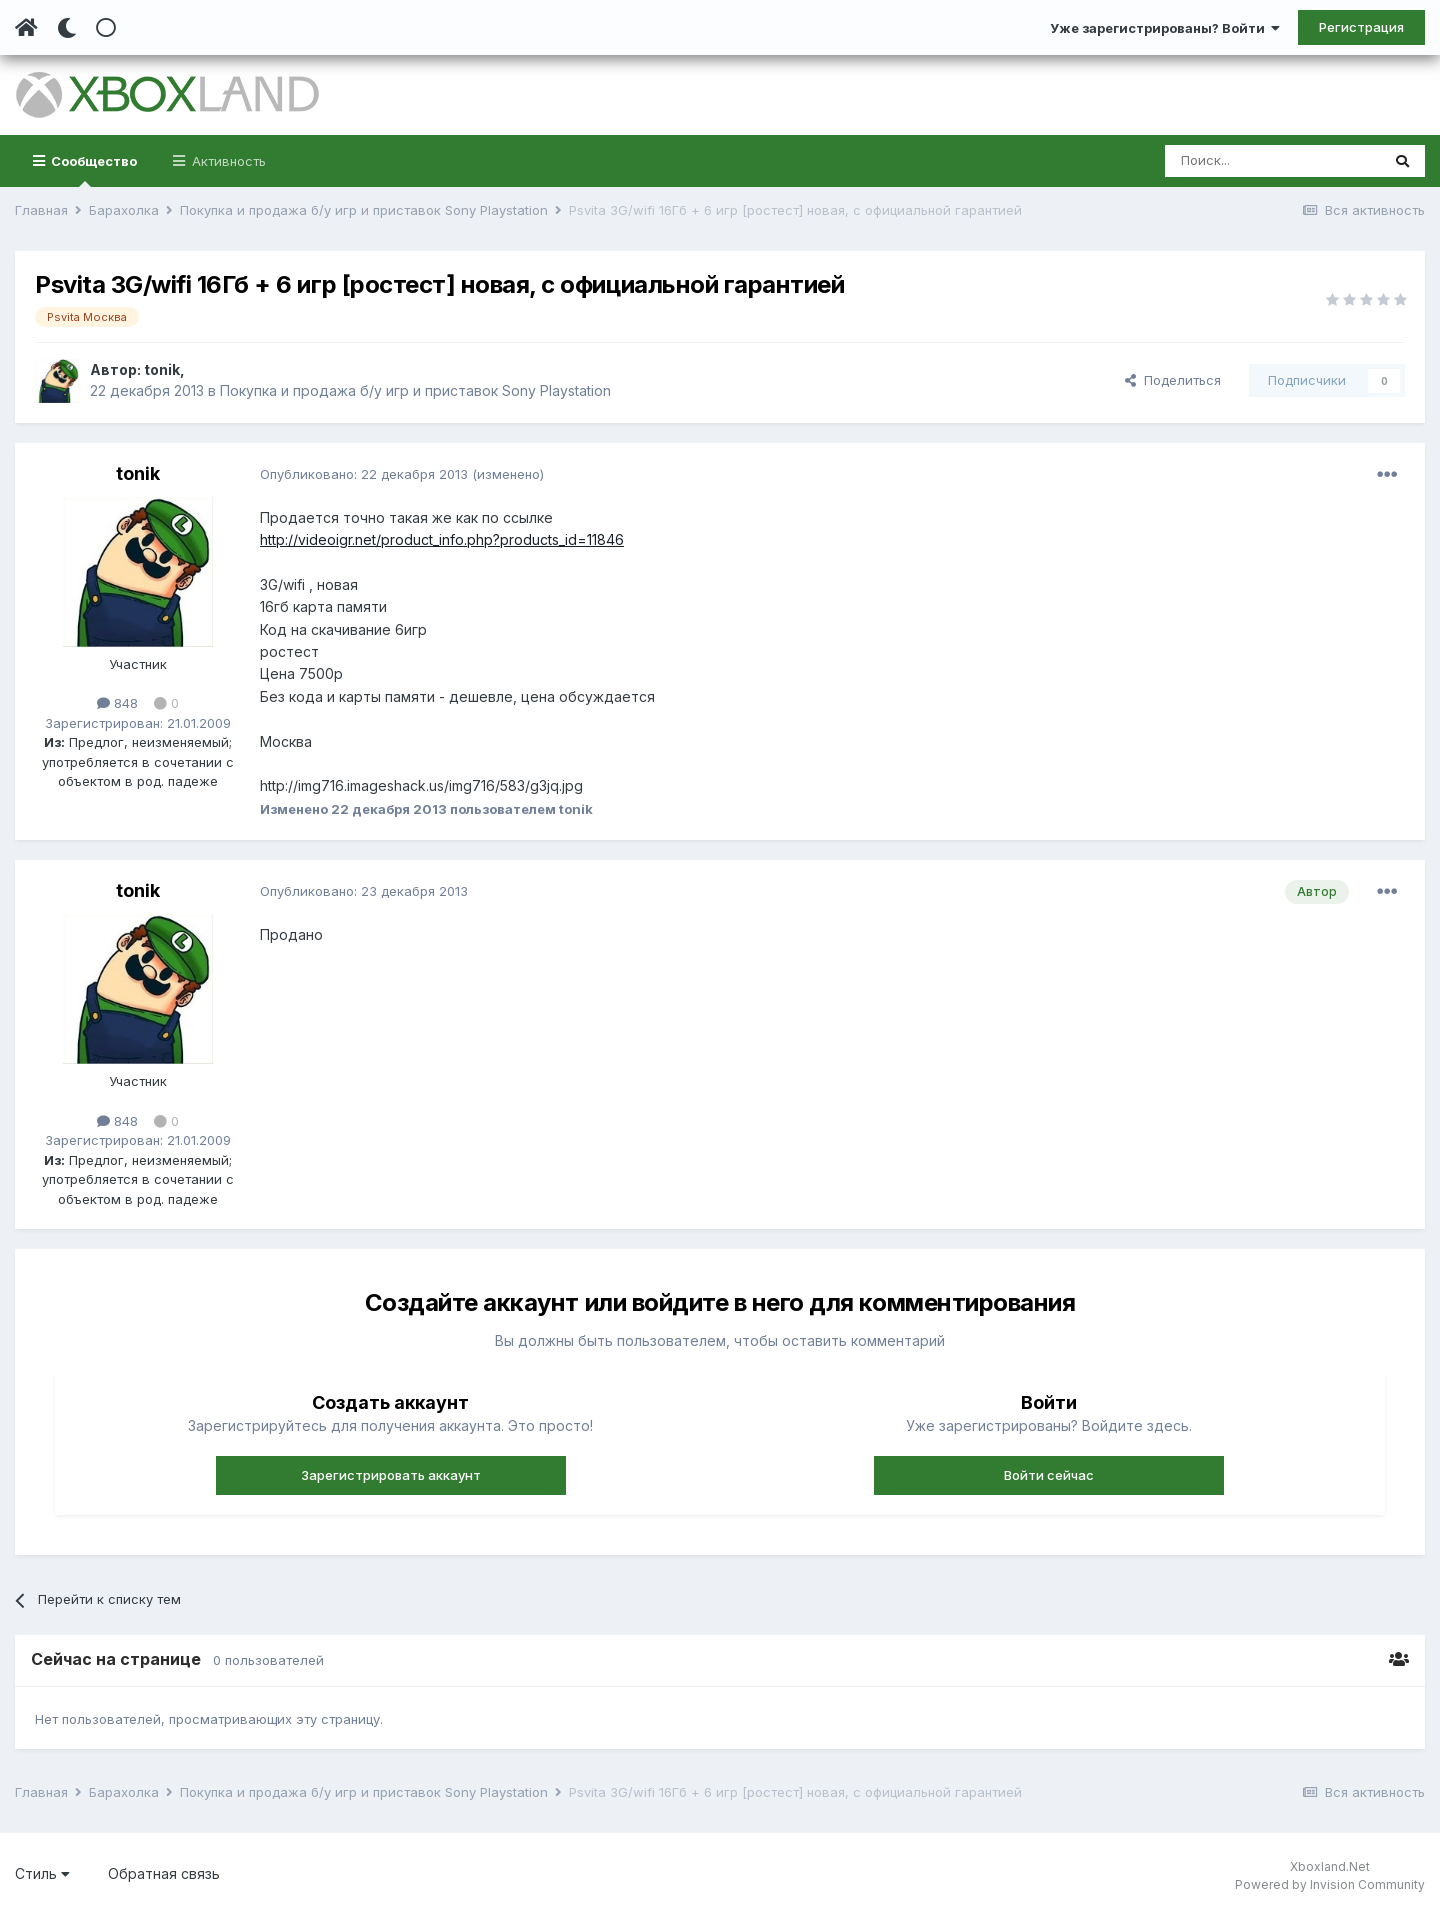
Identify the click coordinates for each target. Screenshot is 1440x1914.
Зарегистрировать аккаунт (391, 1475)
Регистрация (1361, 27)
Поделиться (1173, 380)
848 (117, 703)
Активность (227, 161)
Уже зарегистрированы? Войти (1165, 28)
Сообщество (92, 170)
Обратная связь (164, 1873)
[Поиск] (1272, 161)
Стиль (42, 1873)
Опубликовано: (364, 474)
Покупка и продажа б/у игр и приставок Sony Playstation (415, 390)
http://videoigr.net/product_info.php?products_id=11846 (442, 539)
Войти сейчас (1049, 1475)
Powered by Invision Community (1330, 1884)
